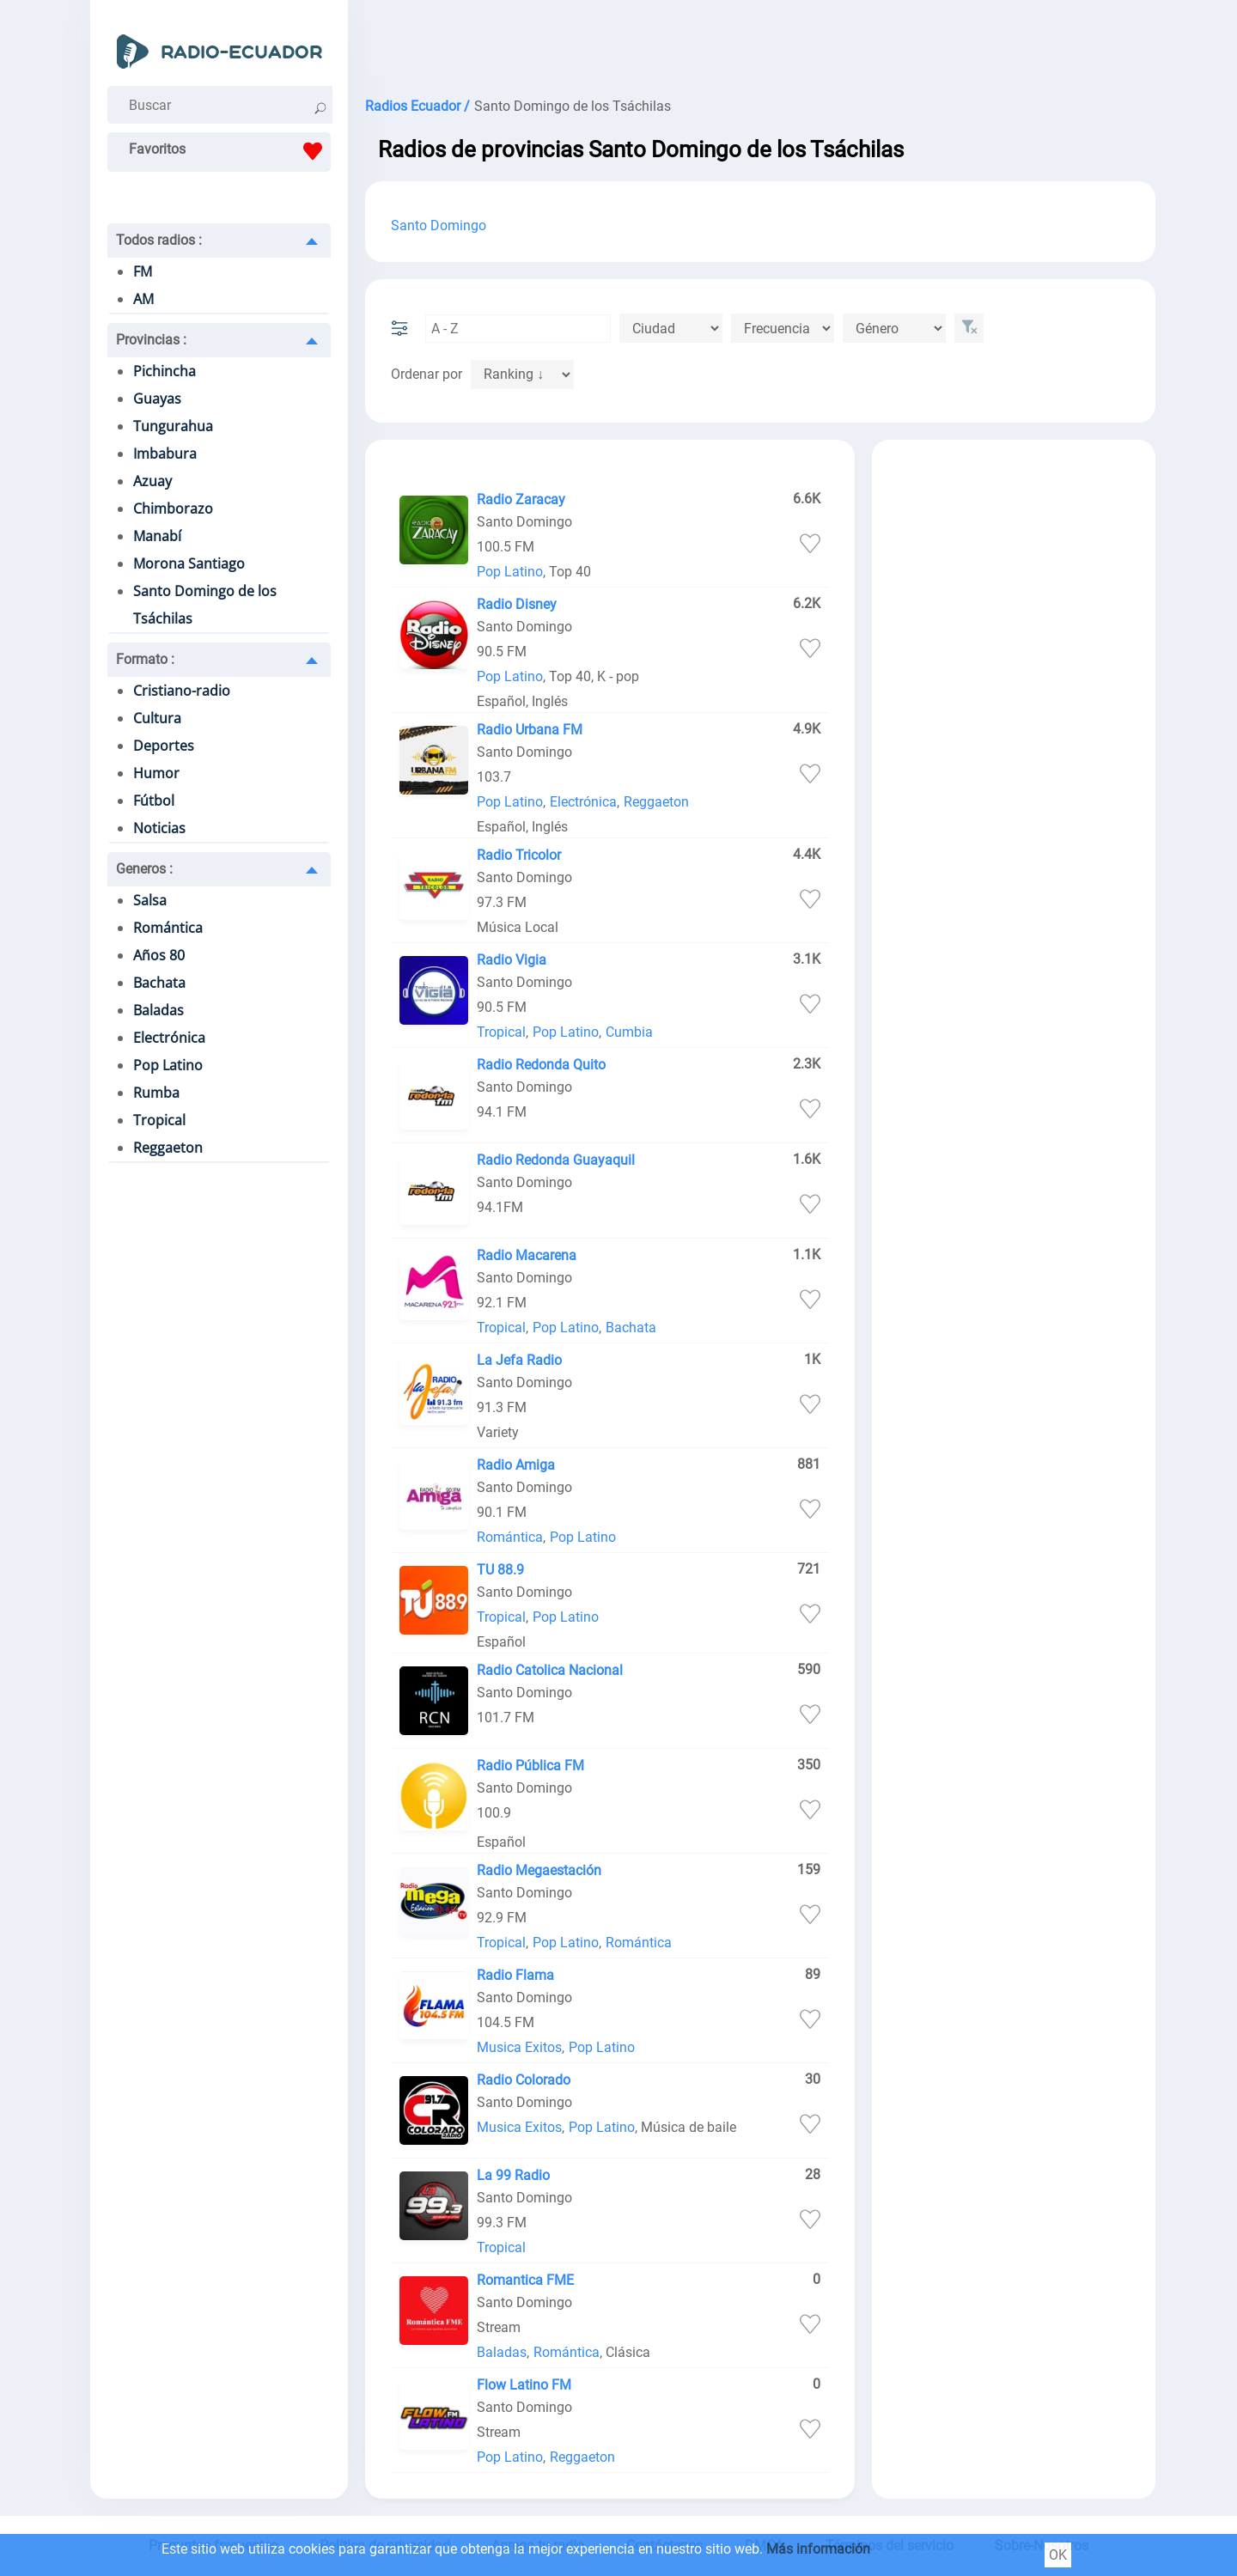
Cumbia (629, 1032)
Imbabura (165, 453)
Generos (144, 869)
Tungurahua (173, 426)
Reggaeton (168, 1147)
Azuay (152, 481)
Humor (156, 773)
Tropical (159, 1120)
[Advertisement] (760, 43)
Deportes (163, 745)
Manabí (157, 536)
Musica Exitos (519, 2047)
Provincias (151, 340)
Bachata (159, 982)
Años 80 (159, 955)
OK (1058, 2555)
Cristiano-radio (181, 690)
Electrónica (169, 1037)
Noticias (159, 828)
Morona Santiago (189, 563)
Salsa (150, 900)
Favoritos (230, 151)
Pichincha (164, 371)
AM (143, 298)
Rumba (156, 1092)
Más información (818, 2549)
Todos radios (159, 240)
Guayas (157, 398)
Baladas (158, 1010)
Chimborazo (173, 508)
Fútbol (153, 800)
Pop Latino (168, 1065)
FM (142, 271)
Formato (145, 659)
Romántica (168, 927)
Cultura (157, 718)
